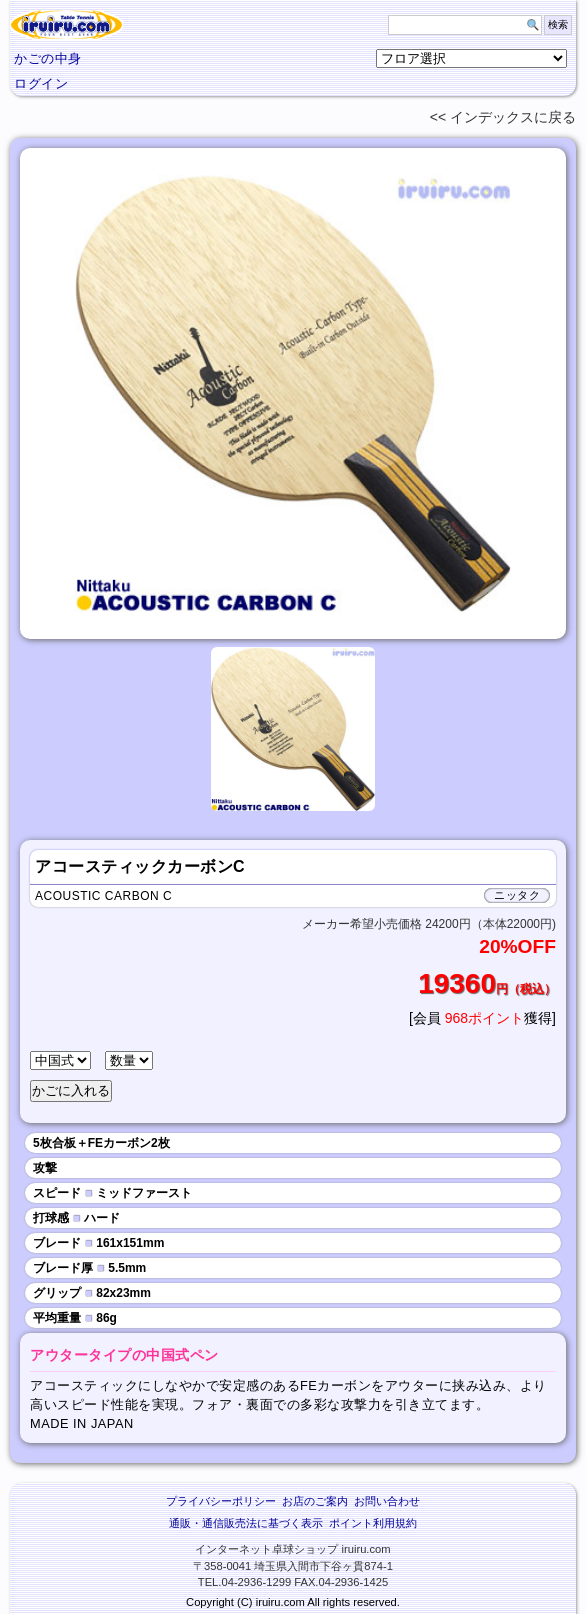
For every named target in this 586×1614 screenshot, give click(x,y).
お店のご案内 (315, 1501)
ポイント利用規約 (373, 1523)
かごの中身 (48, 58)
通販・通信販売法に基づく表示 (246, 1523)
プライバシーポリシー (221, 1501)
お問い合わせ (387, 1501)
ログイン (41, 83)
